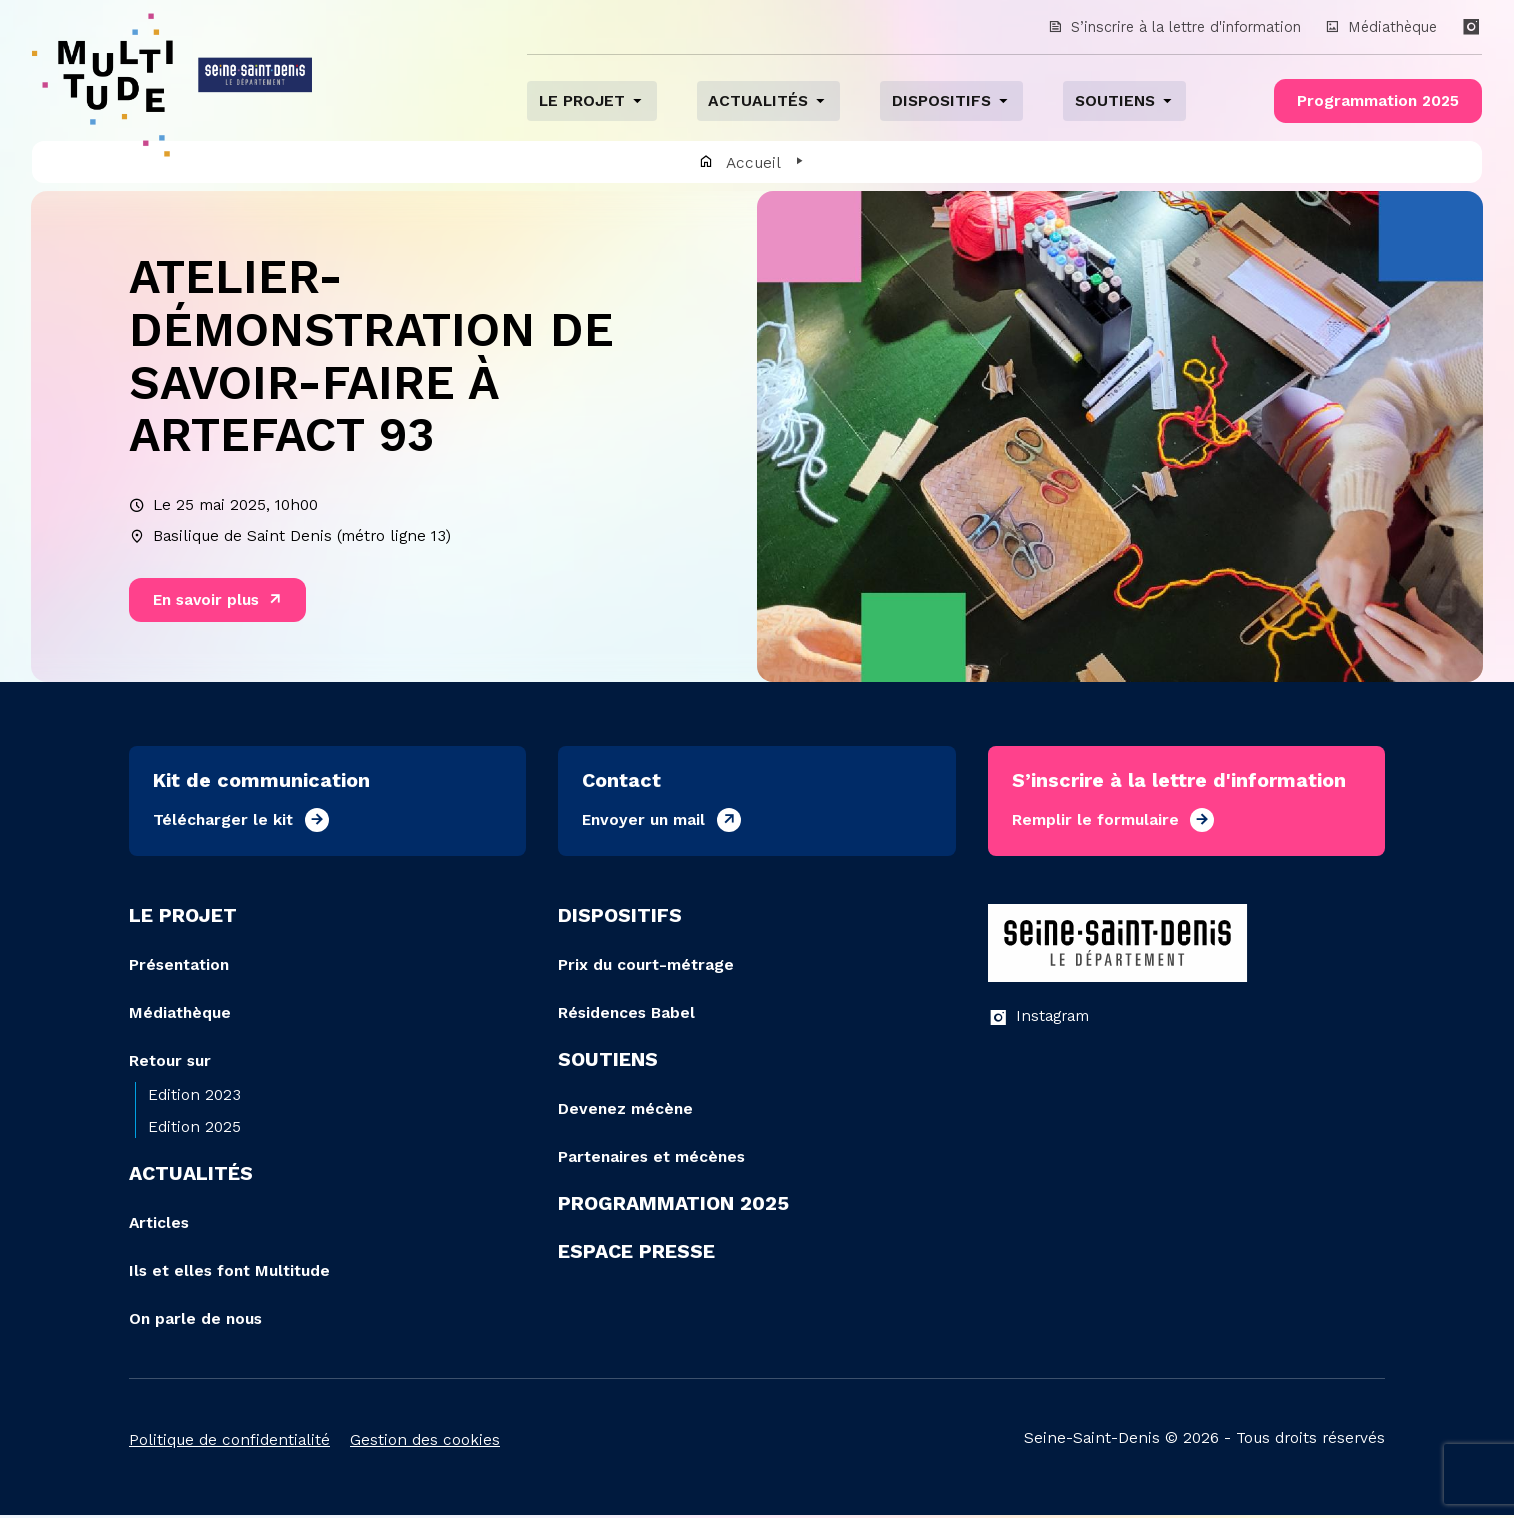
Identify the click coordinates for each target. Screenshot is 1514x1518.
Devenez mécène (625, 1111)
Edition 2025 (194, 1129)
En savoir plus (206, 602)
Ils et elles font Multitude (229, 1273)
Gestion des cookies (425, 1442)
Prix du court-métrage (646, 967)
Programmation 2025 (1377, 101)
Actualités (758, 101)
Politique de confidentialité (229, 1442)
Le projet (584, 101)
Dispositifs (940, 101)
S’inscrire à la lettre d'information (1170, 27)
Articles (159, 1225)
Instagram (1038, 1020)
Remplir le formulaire (1095, 822)
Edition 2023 (194, 1097)
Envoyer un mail (643, 822)
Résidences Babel (626, 1015)
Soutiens (1112, 101)
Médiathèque (1380, 27)
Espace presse (636, 1254)
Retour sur (170, 1063)
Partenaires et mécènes (651, 1159)
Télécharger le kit (223, 822)
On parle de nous (195, 1321)
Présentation (179, 967)
